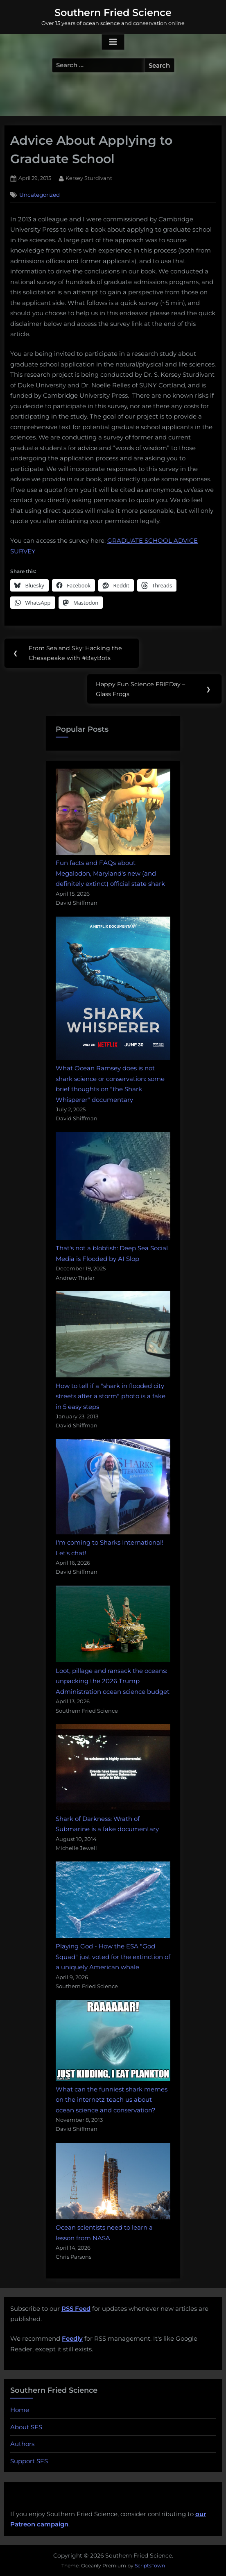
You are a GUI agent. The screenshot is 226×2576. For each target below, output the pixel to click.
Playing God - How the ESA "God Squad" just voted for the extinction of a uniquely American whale (113, 1956)
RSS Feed (75, 2308)
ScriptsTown (150, 2565)
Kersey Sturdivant (89, 177)
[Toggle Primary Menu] (113, 42)
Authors (22, 2444)
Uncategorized (39, 194)
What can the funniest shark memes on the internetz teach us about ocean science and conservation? (111, 2099)
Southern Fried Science (113, 12)
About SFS (26, 2427)
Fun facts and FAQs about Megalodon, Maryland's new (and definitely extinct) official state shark (110, 873)
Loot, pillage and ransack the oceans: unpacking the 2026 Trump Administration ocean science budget (113, 1681)
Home (19, 2410)
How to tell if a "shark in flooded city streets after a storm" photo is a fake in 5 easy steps (110, 1396)
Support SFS (29, 2461)
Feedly (72, 2338)
